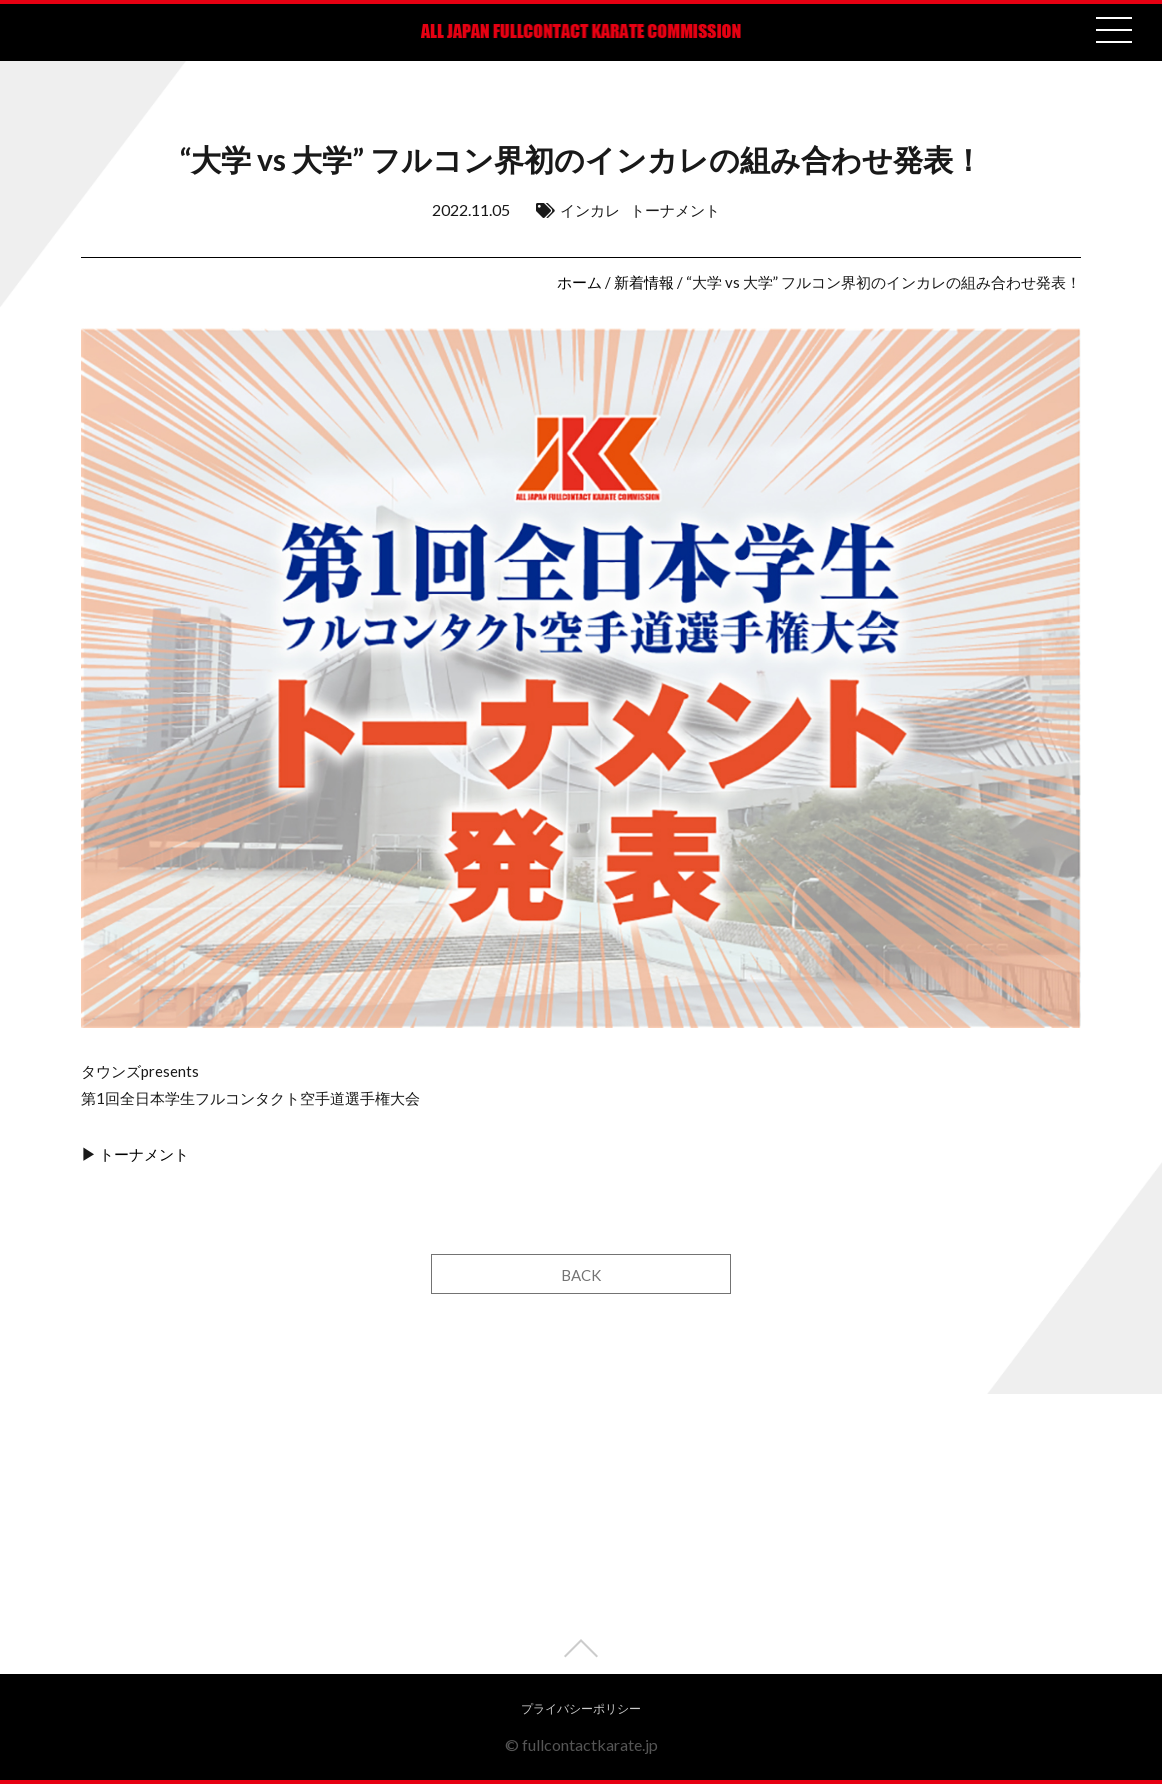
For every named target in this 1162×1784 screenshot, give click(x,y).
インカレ (590, 210)
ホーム (579, 282)
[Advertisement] (581, 1534)
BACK (581, 1275)
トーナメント (675, 210)
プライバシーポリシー (581, 1708)
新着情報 (644, 282)
